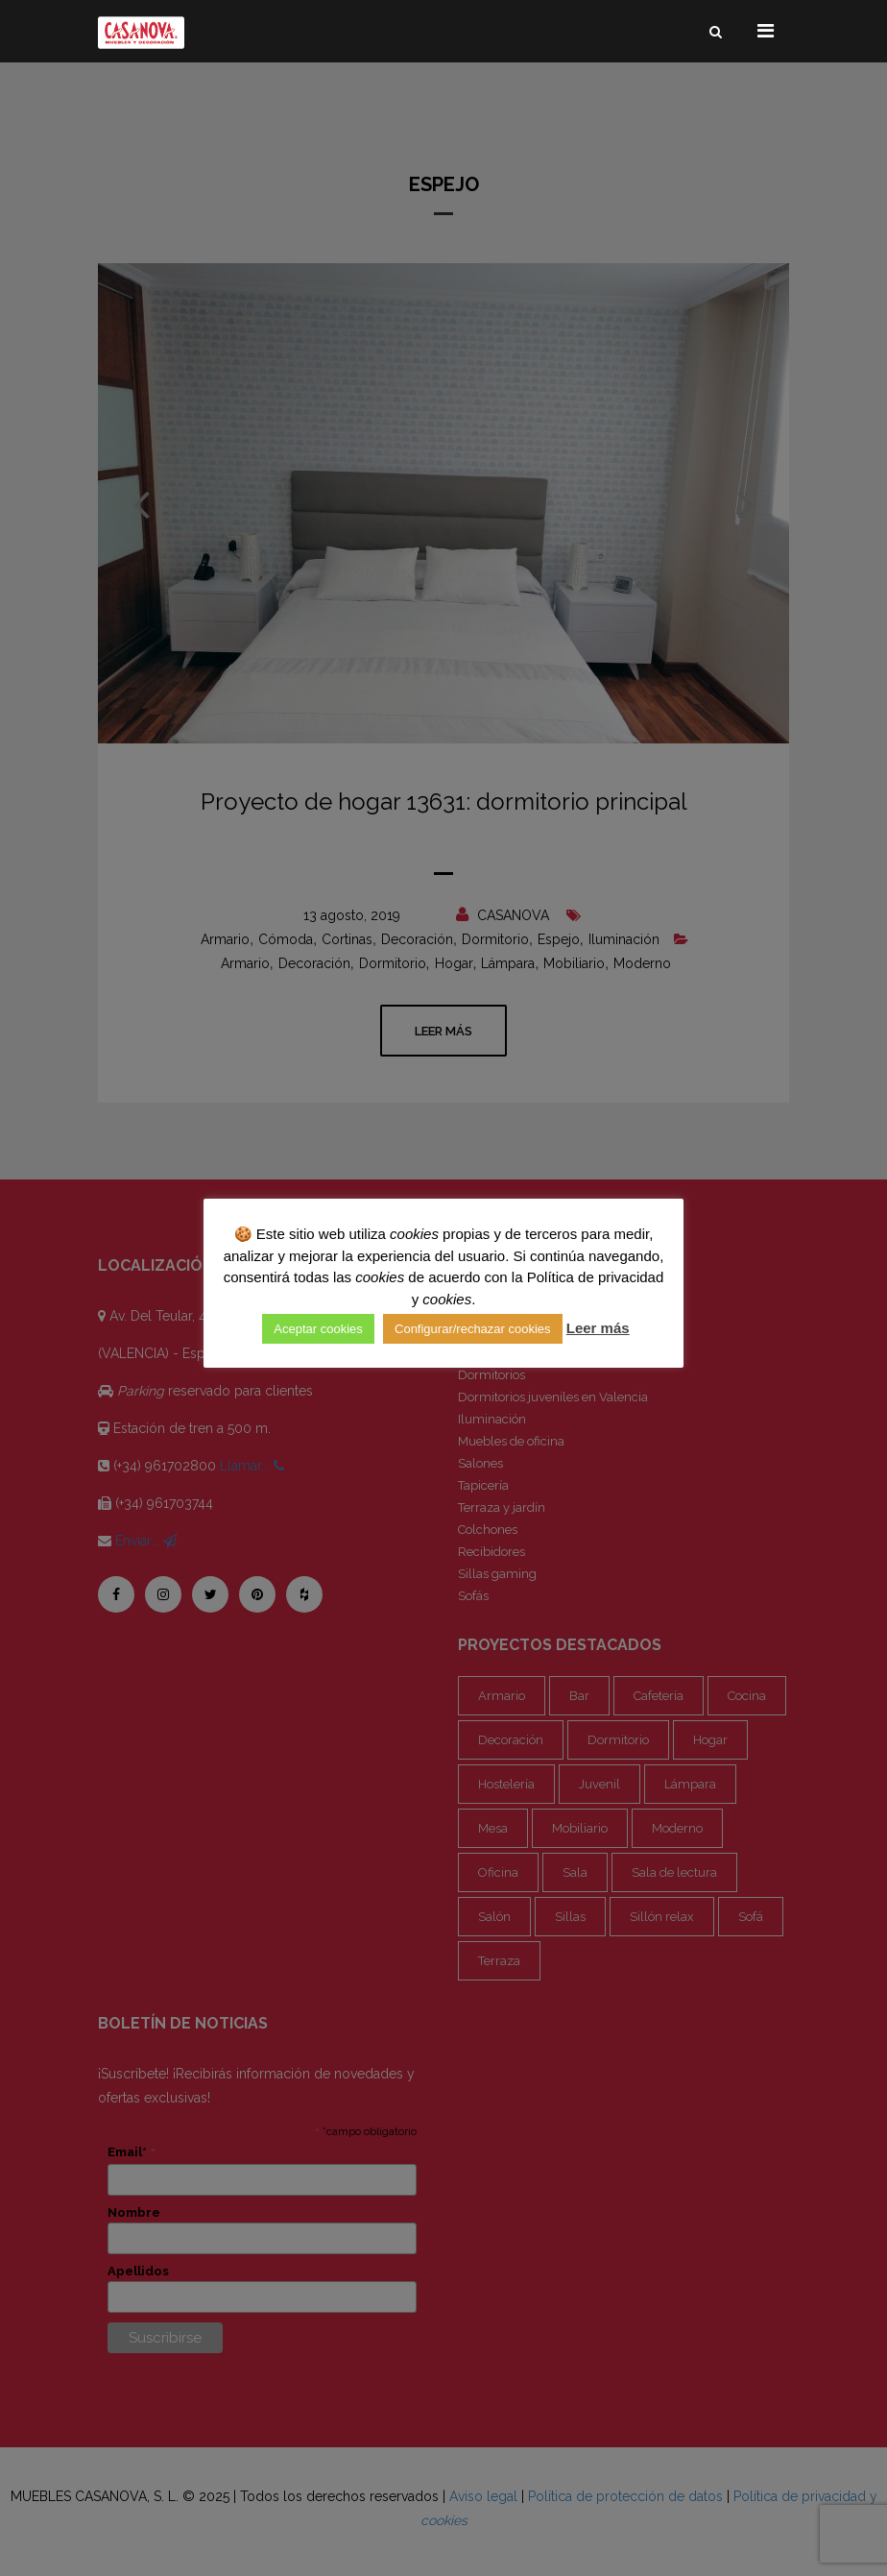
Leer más (598, 1328)
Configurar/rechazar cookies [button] (473, 1329)
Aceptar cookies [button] (318, 1329)
